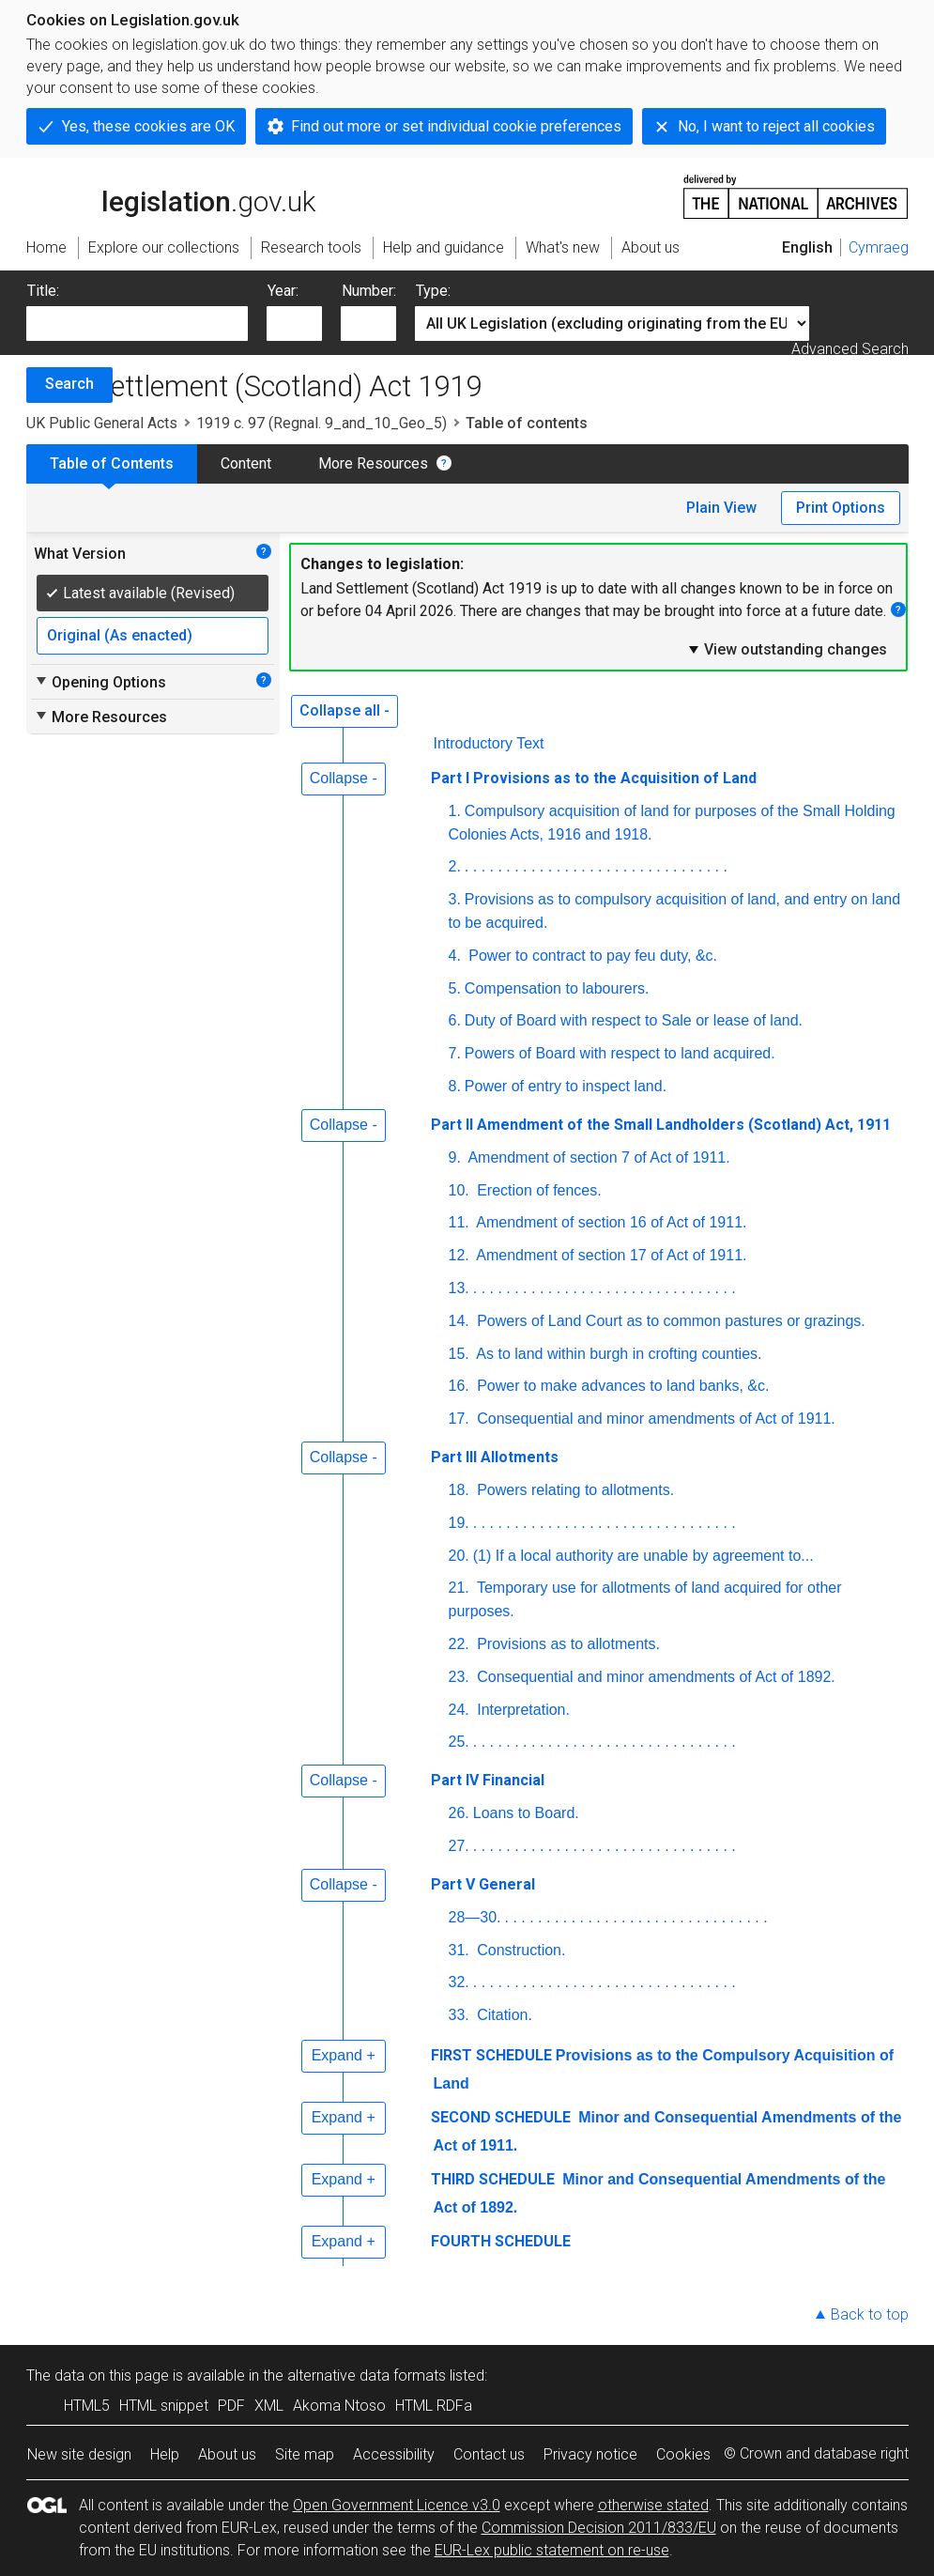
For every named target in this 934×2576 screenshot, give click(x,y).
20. (459, 1556)
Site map (304, 2454)
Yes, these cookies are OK (148, 126)
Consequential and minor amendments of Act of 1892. (654, 1677)
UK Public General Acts (101, 423)
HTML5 (87, 2405)
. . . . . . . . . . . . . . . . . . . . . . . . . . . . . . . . (596, 866)
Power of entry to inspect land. (565, 1086)
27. (459, 1846)
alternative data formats (366, 2375)
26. (459, 1813)
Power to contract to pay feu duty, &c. (591, 956)
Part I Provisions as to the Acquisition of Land (594, 778)
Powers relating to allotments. (573, 1490)
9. (455, 1157)
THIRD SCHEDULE (493, 2179)
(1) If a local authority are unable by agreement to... (643, 1556)
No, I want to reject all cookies (776, 126)
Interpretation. (521, 1710)
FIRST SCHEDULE (491, 2055)
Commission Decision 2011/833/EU (599, 2528)
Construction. (519, 1950)
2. (455, 866)
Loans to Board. (526, 1813)
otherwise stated (653, 2505)
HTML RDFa (433, 2405)
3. (455, 899)
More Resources (373, 463)
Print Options (840, 508)
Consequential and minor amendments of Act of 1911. (654, 1419)
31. (459, 1950)
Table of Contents (112, 463)
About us (227, 2454)
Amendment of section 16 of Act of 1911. (610, 1222)
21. (459, 1588)
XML (268, 2405)
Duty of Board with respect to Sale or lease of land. (634, 1020)
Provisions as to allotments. (566, 1644)
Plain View (721, 508)
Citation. (502, 2015)
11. (459, 1222)
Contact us (489, 2454)
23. (459, 1677)
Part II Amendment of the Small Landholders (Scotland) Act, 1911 (661, 1125)
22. (459, 1644)
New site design (79, 2454)
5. (455, 988)
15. (459, 1354)
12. (459, 1255)
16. (459, 1386)
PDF (231, 2405)
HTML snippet (163, 2405)
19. (459, 1523)
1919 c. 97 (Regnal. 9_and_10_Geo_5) (321, 423)
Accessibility (394, 2454)
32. (459, 1982)
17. (459, 1419)
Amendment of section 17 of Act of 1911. (610, 1255)
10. (459, 1190)
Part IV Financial (487, 1780)
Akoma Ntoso (339, 2405)
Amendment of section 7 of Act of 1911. (597, 1157)
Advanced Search (850, 349)
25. (459, 1742)
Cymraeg (879, 247)
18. (459, 1490)
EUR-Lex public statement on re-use (552, 2550)
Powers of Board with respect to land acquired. (620, 1053)
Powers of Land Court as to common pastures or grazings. (669, 1321)
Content (246, 463)
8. (455, 1086)
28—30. (475, 1917)
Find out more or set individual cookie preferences (456, 126)
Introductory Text (489, 743)
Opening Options (100, 681)
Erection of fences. (537, 1190)
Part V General (483, 1884)
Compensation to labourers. (557, 988)
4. (455, 956)
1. (455, 811)
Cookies (683, 2454)
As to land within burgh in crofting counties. (617, 1354)
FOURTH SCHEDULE (501, 2241)
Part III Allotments (495, 1457)
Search (69, 384)
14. (459, 1321)
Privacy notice (590, 2454)
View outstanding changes (786, 649)
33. (459, 2015)
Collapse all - (344, 710)
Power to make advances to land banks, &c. (621, 1386)
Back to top (870, 2314)
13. (459, 1288)
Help (164, 2454)
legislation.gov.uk (170, 195)
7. (455, 1053)
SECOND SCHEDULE (501, 2117)
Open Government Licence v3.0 (396, 2505)
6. (455, 1020)
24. (459, 1710)
